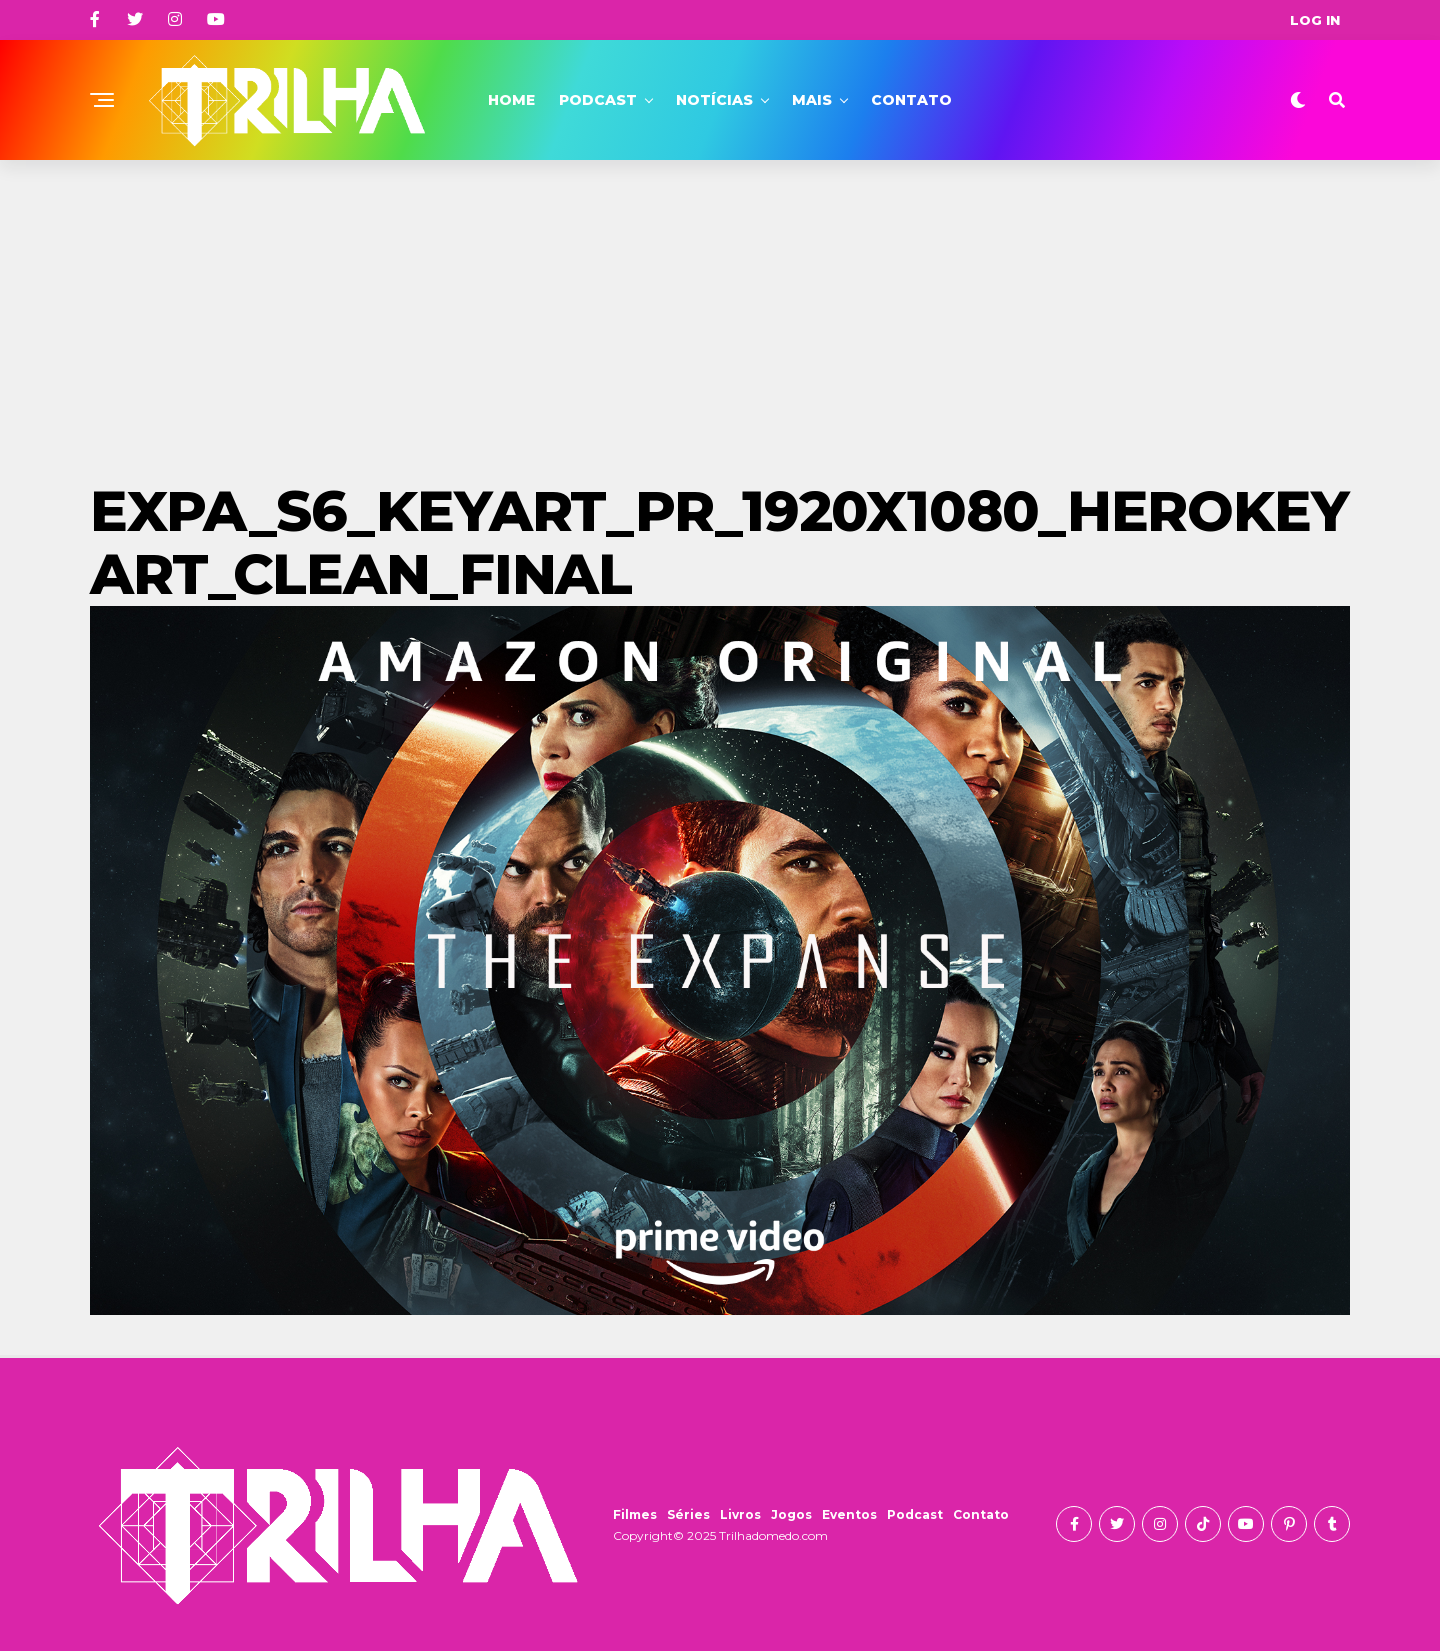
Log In (1315, 20)
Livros (740, 1514)
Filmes (635, 1514)
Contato (911, 100)
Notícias (714, 100)
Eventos (849, 1514)
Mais (812, 100)
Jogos (791, 1514)
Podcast (598, 100)
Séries (688, 1514)
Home (511, 100)
